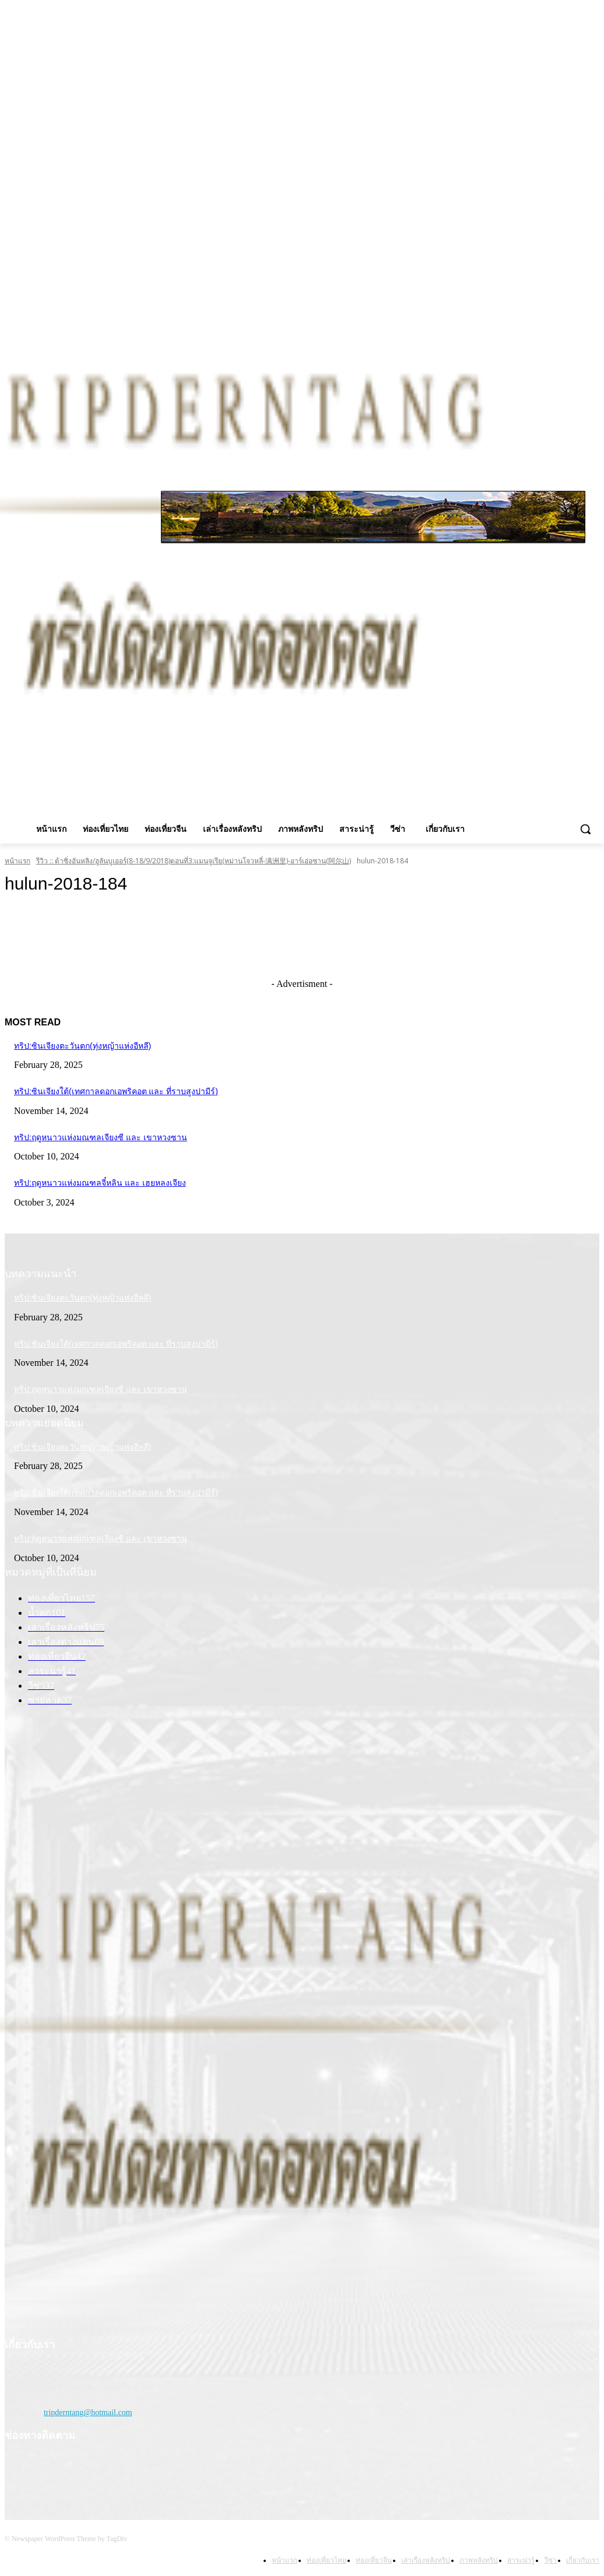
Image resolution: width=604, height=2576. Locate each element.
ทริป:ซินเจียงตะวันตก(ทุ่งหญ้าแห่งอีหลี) (82, 1045)
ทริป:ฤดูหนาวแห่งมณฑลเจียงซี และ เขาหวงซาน (100, 1137)
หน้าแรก (17, 861)
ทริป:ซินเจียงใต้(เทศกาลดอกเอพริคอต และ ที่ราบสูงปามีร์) (116, 1091)
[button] (585, 829)
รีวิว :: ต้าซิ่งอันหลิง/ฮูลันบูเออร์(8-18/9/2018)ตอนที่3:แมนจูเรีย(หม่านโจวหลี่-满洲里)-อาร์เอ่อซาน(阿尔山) (193, 861)
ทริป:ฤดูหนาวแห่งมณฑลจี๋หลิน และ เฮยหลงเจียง (100, 1182)
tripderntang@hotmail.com (88, 2412)
